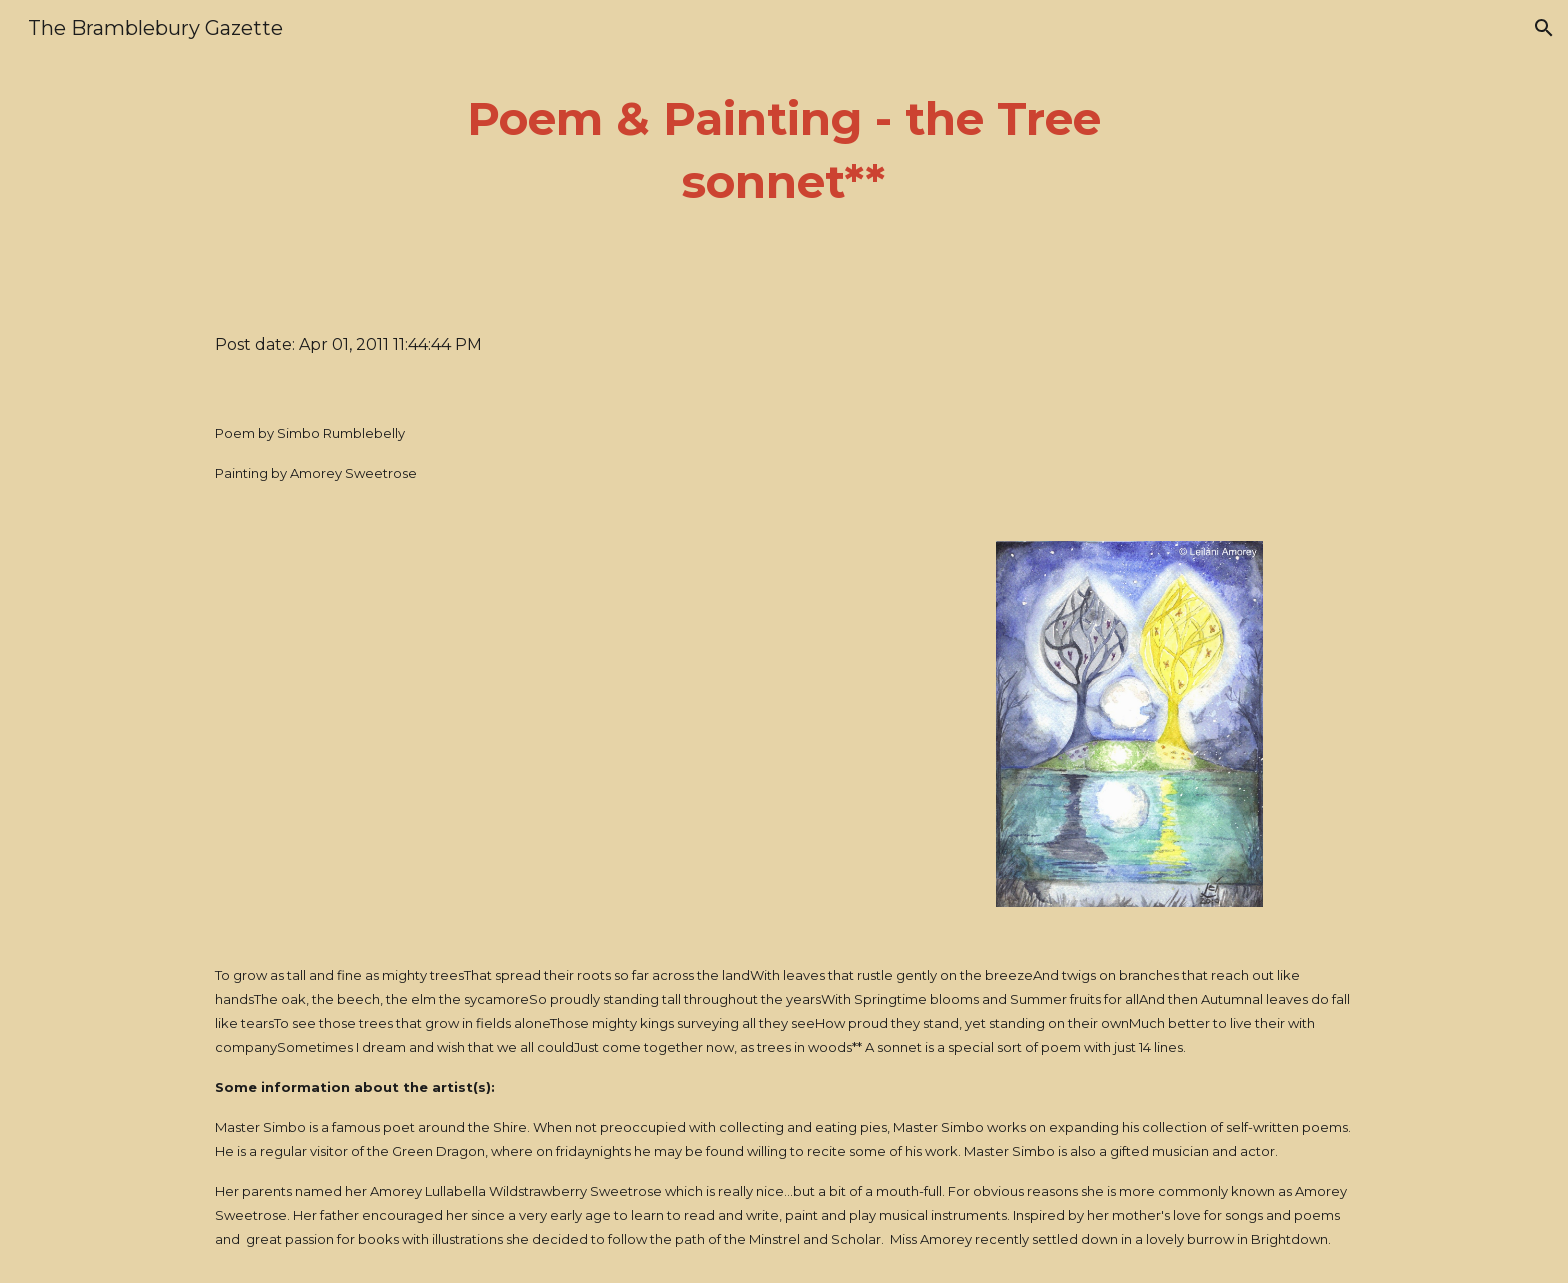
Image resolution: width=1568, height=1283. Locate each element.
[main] (784, 150)
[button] (1544, 28)
